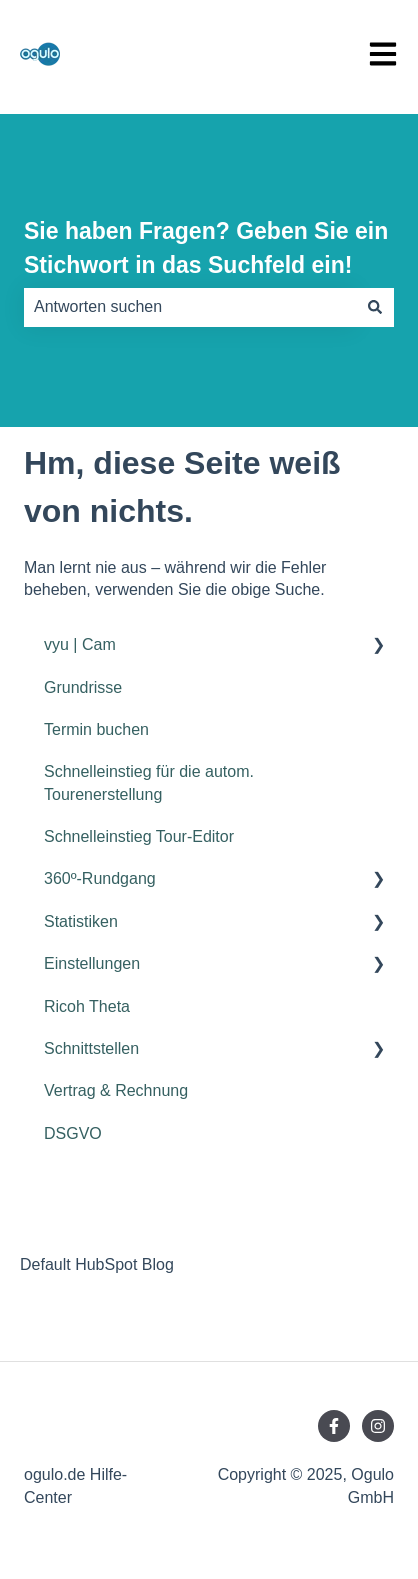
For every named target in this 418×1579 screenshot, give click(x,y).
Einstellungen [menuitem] (92, 963)
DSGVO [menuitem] (73, 1133)
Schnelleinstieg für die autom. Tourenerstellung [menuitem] (149, 782)
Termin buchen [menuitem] (96, 729)
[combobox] (190, 307)
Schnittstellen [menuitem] (91, 1048)
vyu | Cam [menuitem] (80, 644)
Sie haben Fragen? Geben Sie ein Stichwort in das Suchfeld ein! (206, 248)
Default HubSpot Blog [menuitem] (97, 1264)
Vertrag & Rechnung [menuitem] (116, 1090)
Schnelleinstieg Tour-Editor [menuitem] (139, 836)
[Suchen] (375, 307)
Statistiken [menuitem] (81, 921)
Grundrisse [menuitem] (83, 687)
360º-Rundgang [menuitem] (100, 878)
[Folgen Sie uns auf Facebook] (334, 1426)
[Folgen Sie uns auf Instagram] (378, 1426)
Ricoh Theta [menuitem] (87, 1006)
